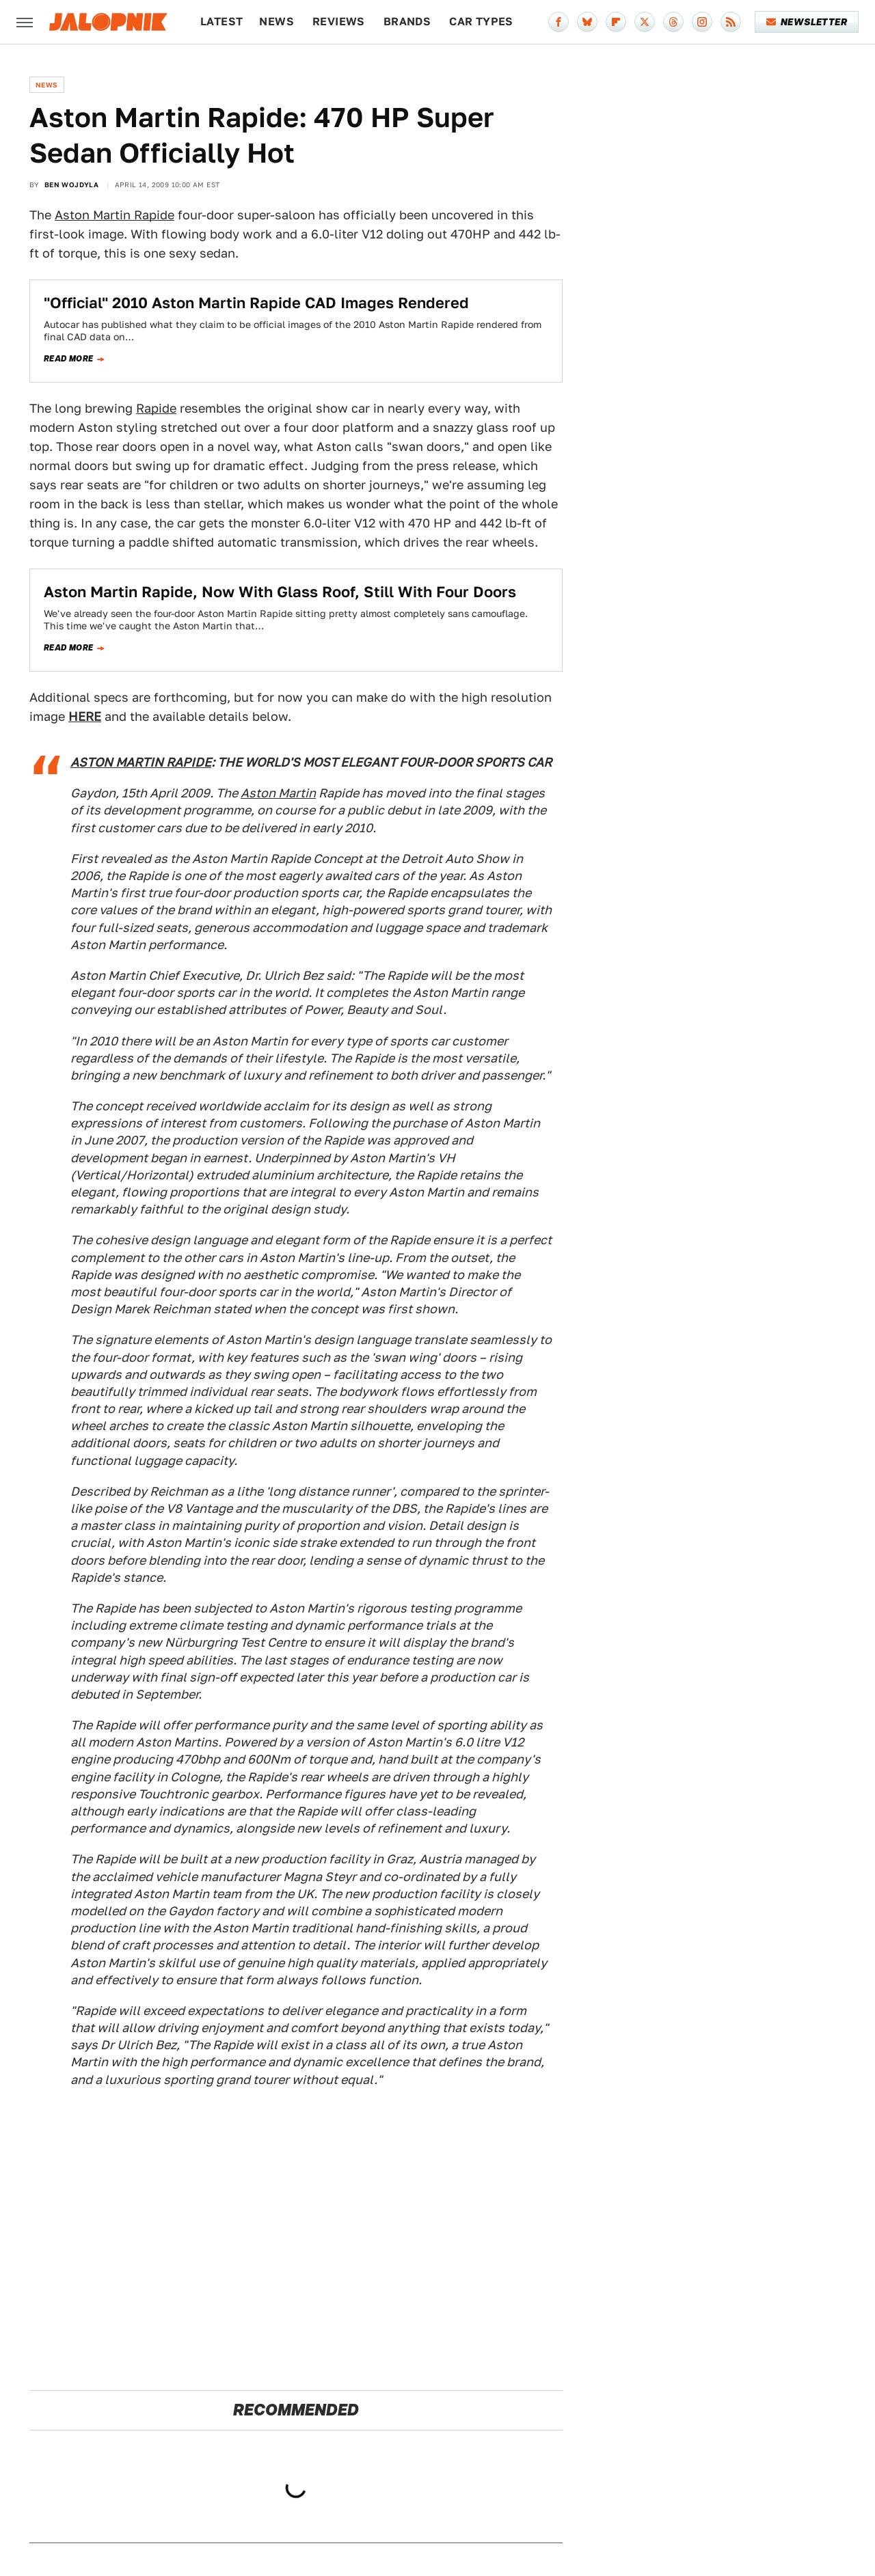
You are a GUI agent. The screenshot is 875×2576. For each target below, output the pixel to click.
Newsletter (807, 22)
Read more (69, 359)
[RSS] (731, 22)
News (276, 21)
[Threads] (673, 22)
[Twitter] (644, 22)
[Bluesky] (587, 22)
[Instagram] (702, 22)
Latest (221, 21)
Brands (407, 21)
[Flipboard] (616, 22)
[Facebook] (558, 22)
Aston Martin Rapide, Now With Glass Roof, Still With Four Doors (280, 592)
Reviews (338, 21)
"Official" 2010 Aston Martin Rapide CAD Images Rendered (256, 303)
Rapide (156, 408)
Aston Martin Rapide (114, 215)
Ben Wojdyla (71, 184)
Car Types (481, 21)
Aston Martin (278, 793)
